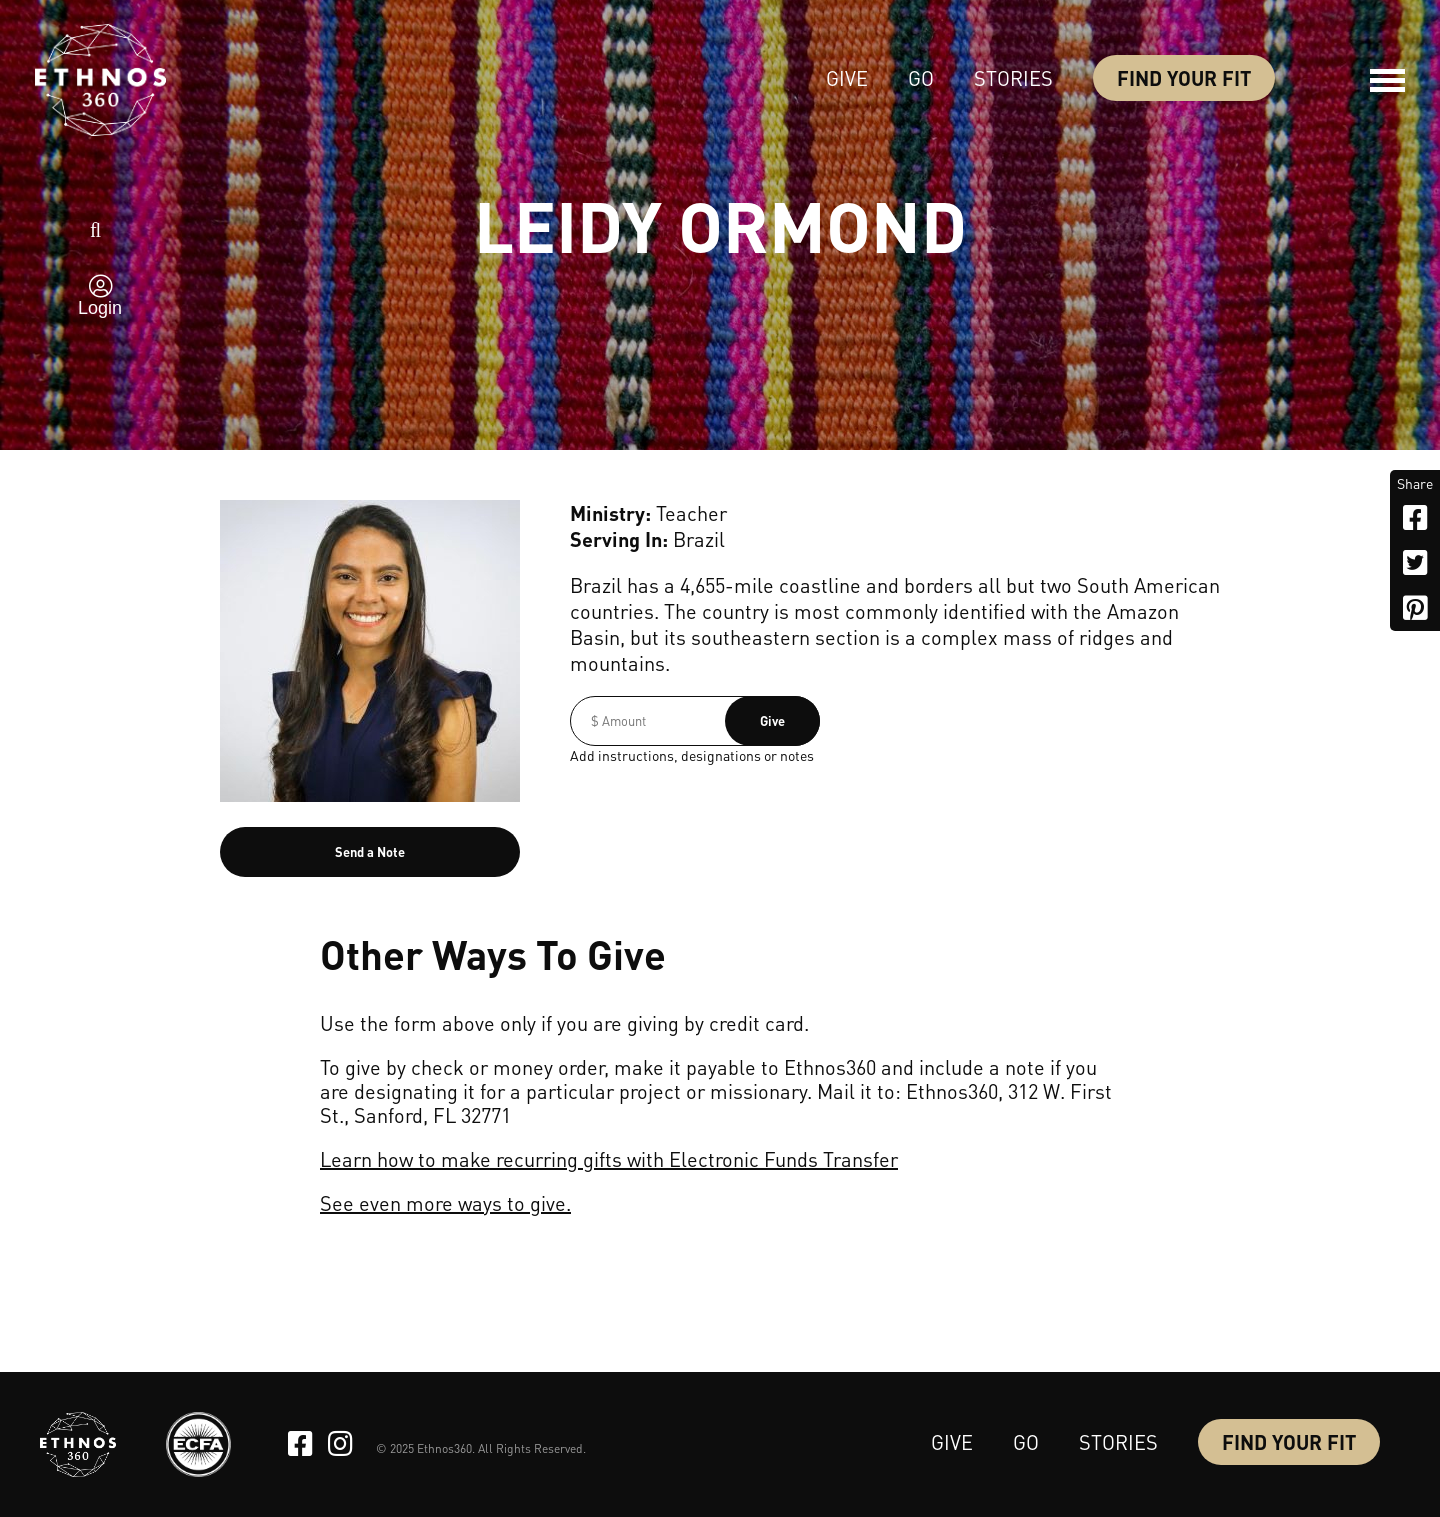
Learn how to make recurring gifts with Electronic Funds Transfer (609, 1159)
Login (100, 308)
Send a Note (370, 851)
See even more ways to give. (445, 1203)
